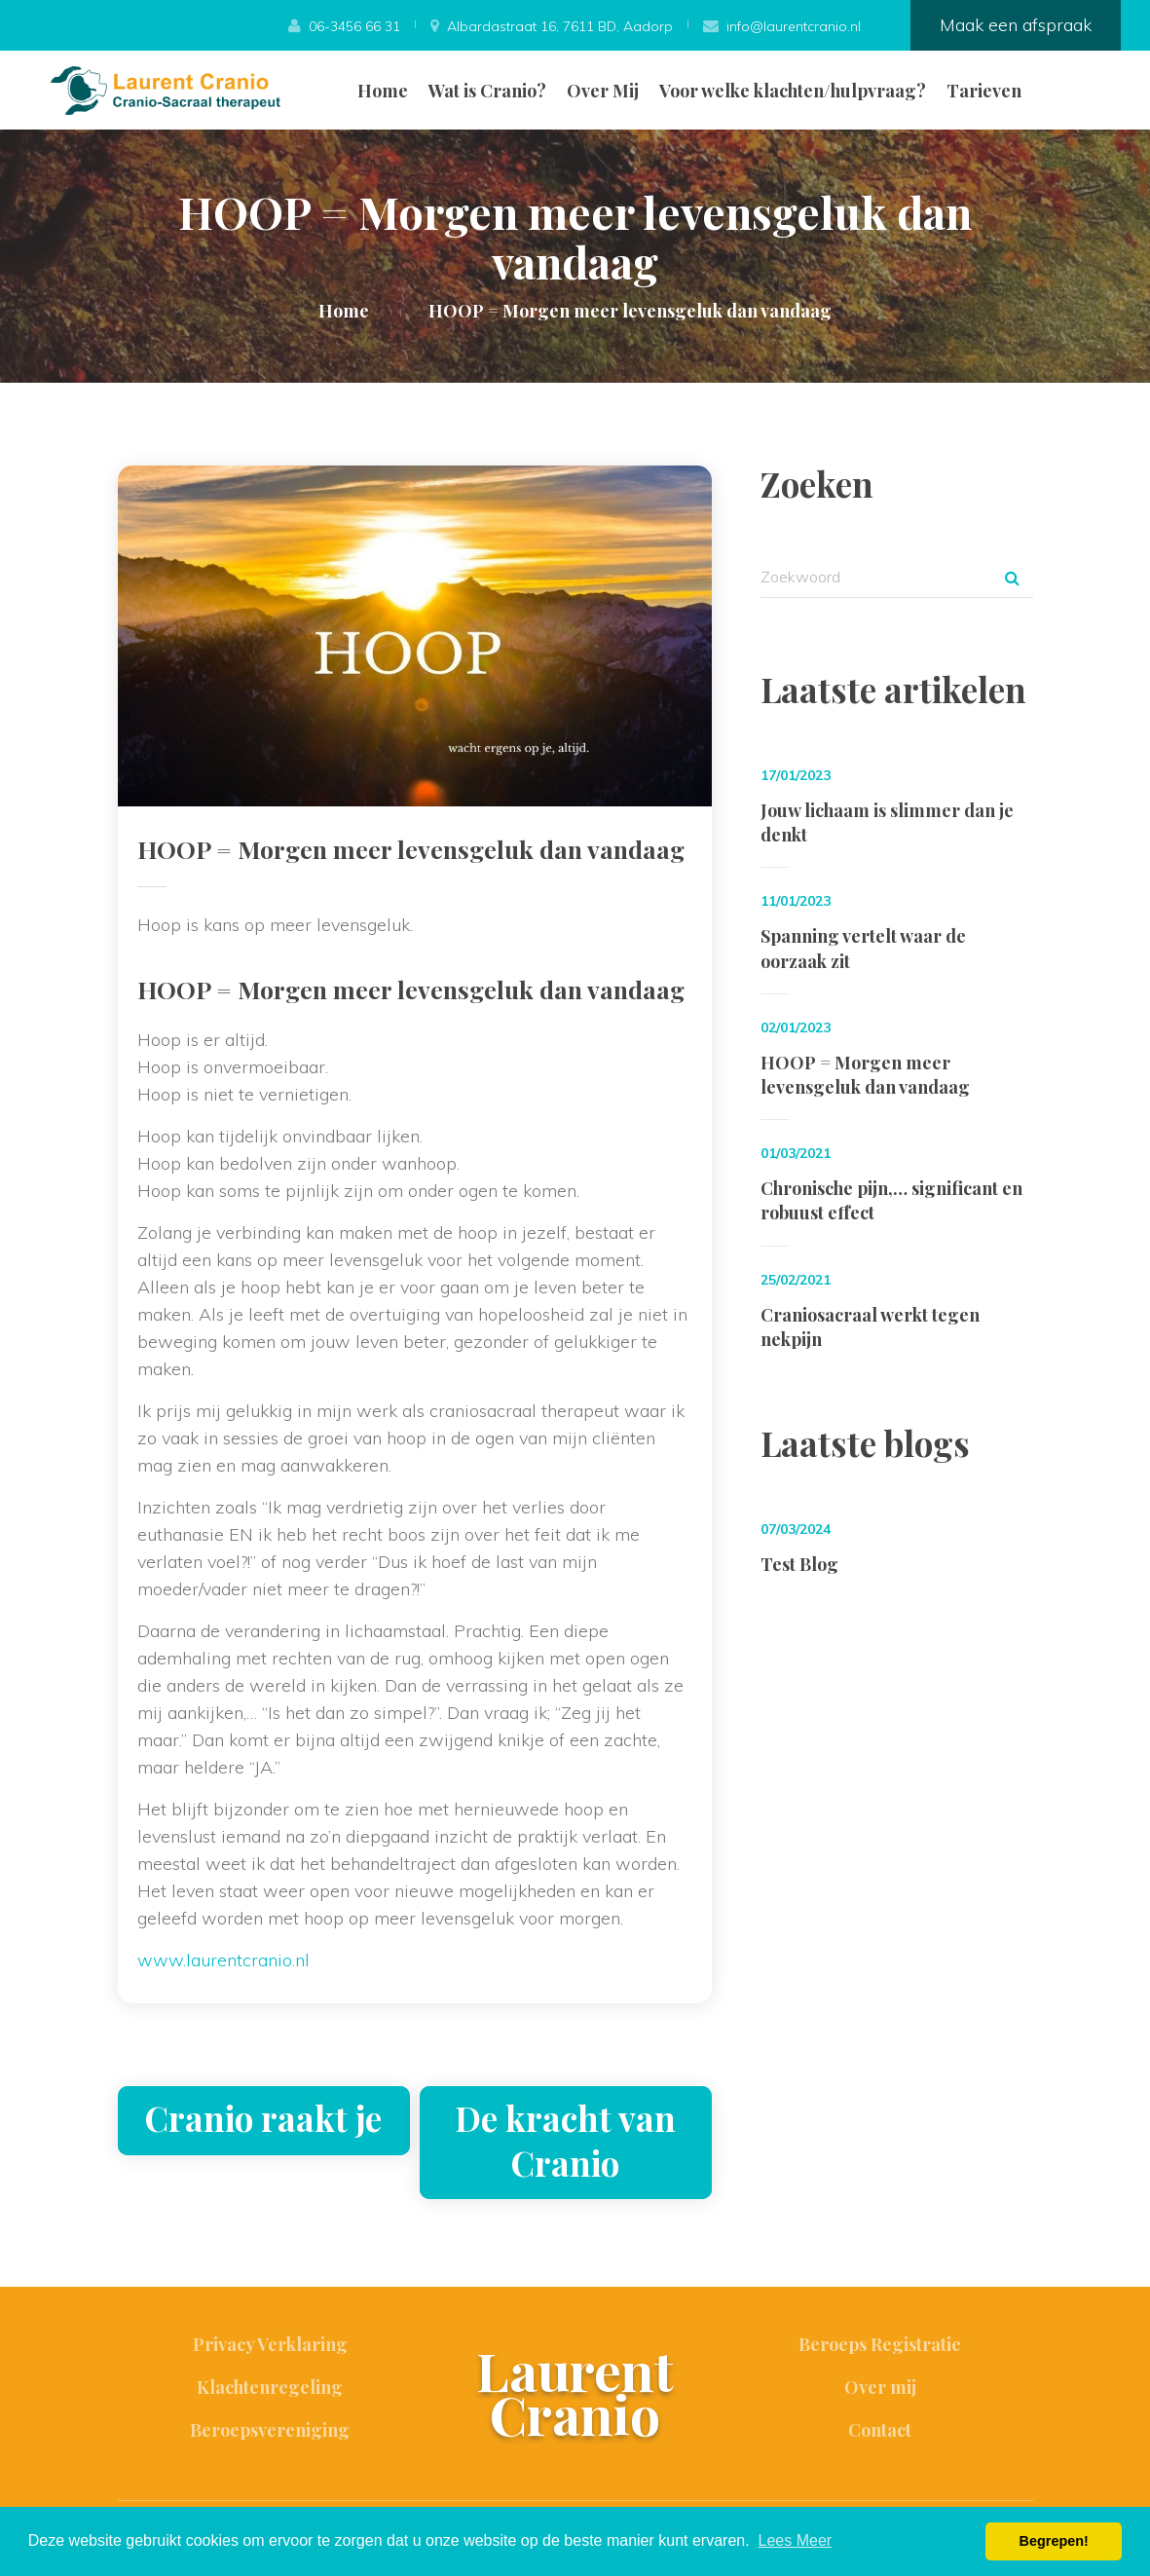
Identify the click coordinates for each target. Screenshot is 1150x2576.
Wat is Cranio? (487, 90)
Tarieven (983, 90)
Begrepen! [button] (1054, 2541)
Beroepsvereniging (270, 2430)
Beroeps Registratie (879, 2344)
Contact (879, 2430)
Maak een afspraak (1016, 25)
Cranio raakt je (263, 2118)
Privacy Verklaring (270, 2344)
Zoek (1012, 577)
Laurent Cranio (575, 2392)
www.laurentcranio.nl (223, 1960)
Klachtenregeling (270, 2387)
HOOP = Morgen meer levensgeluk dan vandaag (865, 1075)
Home (382, 90)
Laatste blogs (865, 1443)
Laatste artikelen (893, 689)
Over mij (880, 2387)
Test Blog (799, 1564)
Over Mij (603, 90)
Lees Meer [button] (796, 2540)
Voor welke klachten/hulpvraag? (792, 90)
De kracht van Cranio (565, 2140)
